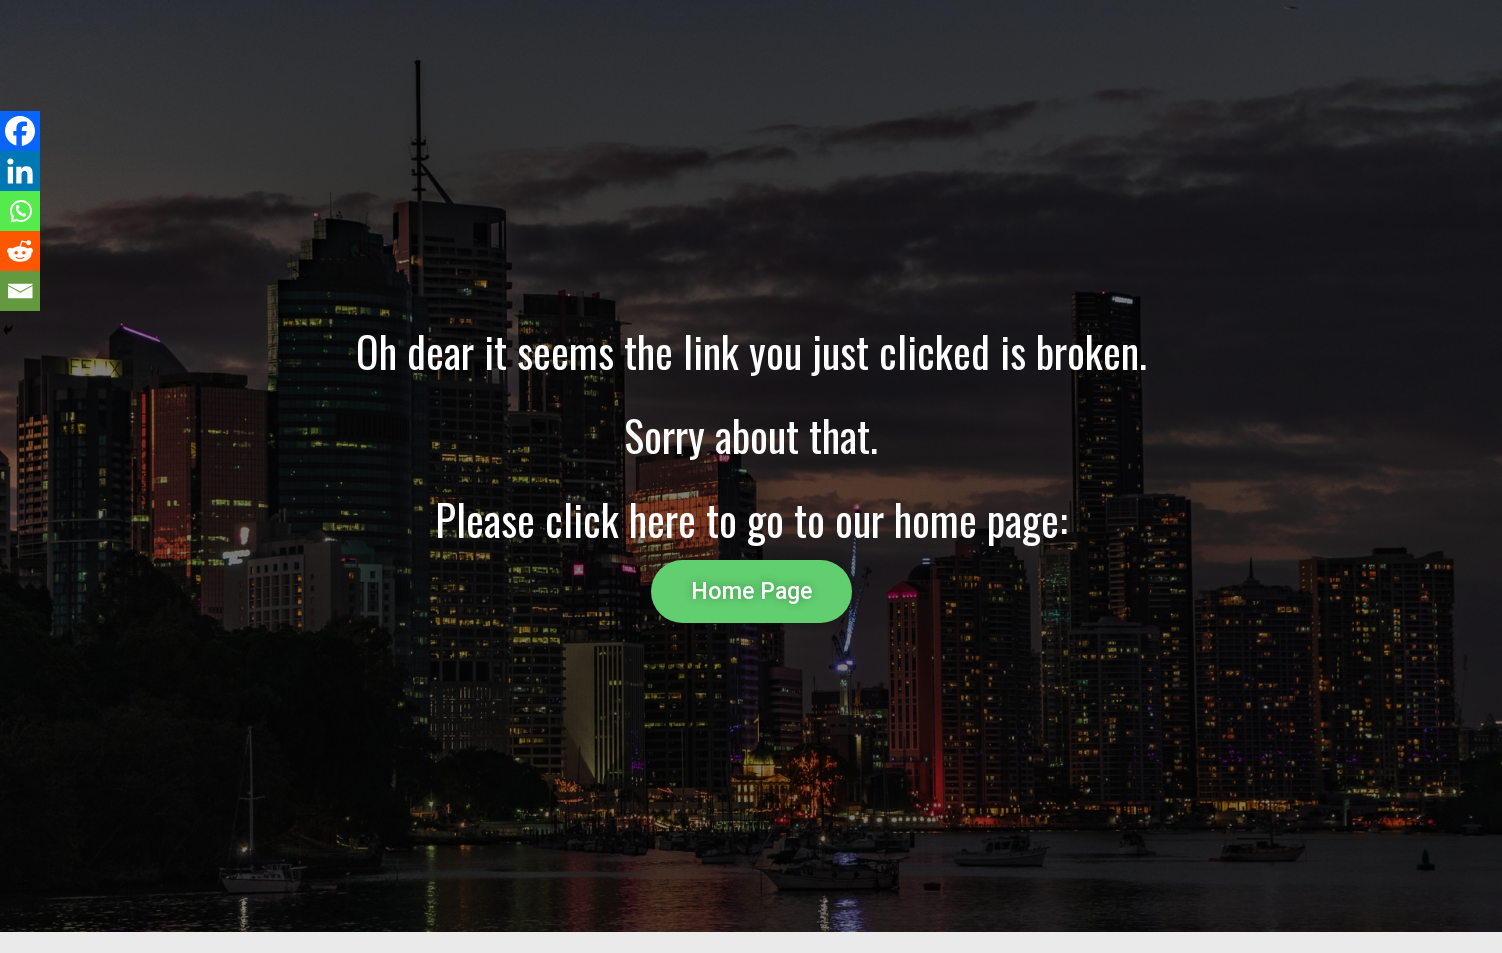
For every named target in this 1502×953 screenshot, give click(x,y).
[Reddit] (20, 251)
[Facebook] (20, 131)
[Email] (20, 291)
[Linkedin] (20, 171)
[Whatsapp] (20, 211)
